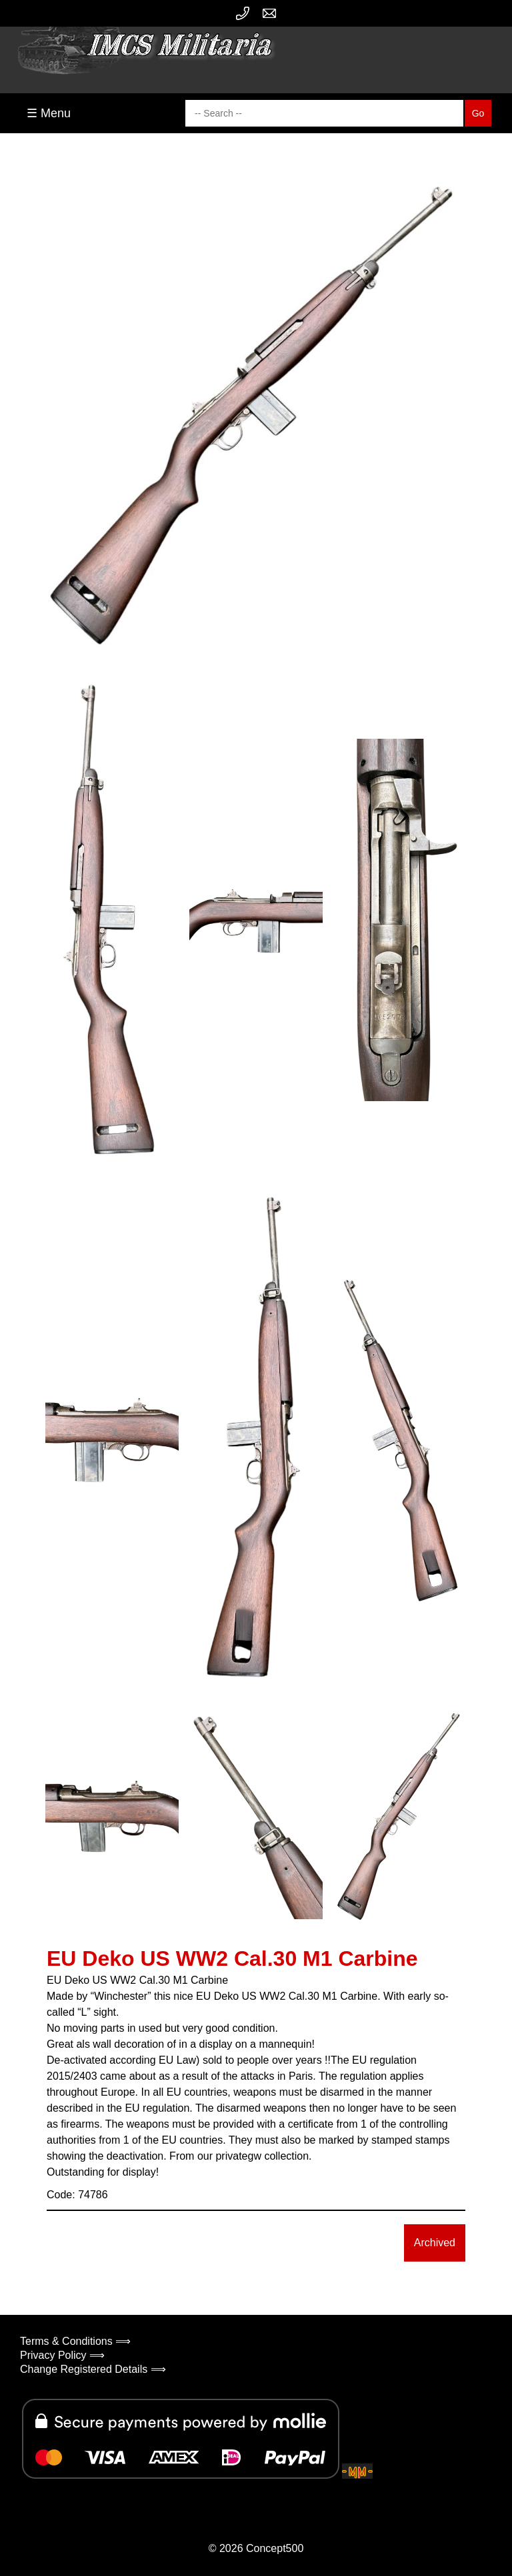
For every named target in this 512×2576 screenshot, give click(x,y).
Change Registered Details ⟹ (93, 2369)
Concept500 (274, 2548)
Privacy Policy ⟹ (62, 2355)
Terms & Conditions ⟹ (75, 2341)
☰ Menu (49, 113)
